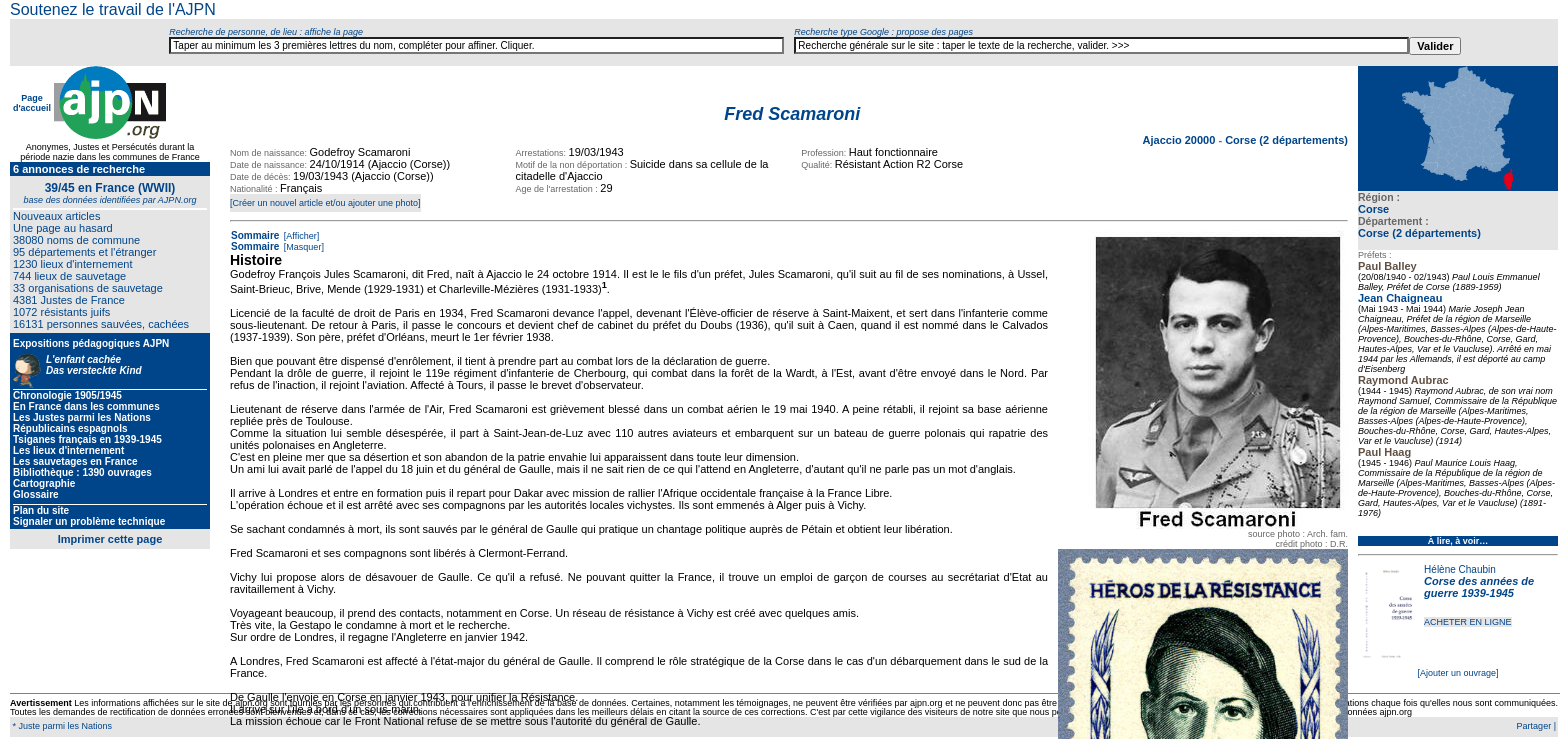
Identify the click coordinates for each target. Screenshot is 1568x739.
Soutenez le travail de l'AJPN (113, 9)
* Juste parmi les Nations (61, 726)
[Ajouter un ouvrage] (1457, 673)
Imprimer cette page (110, 539)
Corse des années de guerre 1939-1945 (1479, 587)
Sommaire (255, 235)
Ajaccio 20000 (1181, 140)
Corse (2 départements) (1419, 233)
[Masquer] (302, 247)
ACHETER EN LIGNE (1468, 622)
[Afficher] (300, 236)
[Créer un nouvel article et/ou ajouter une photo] (325, 203)
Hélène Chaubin (1460, 569)
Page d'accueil (32, 103)
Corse (1373, 209)
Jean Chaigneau (1400, 298)
